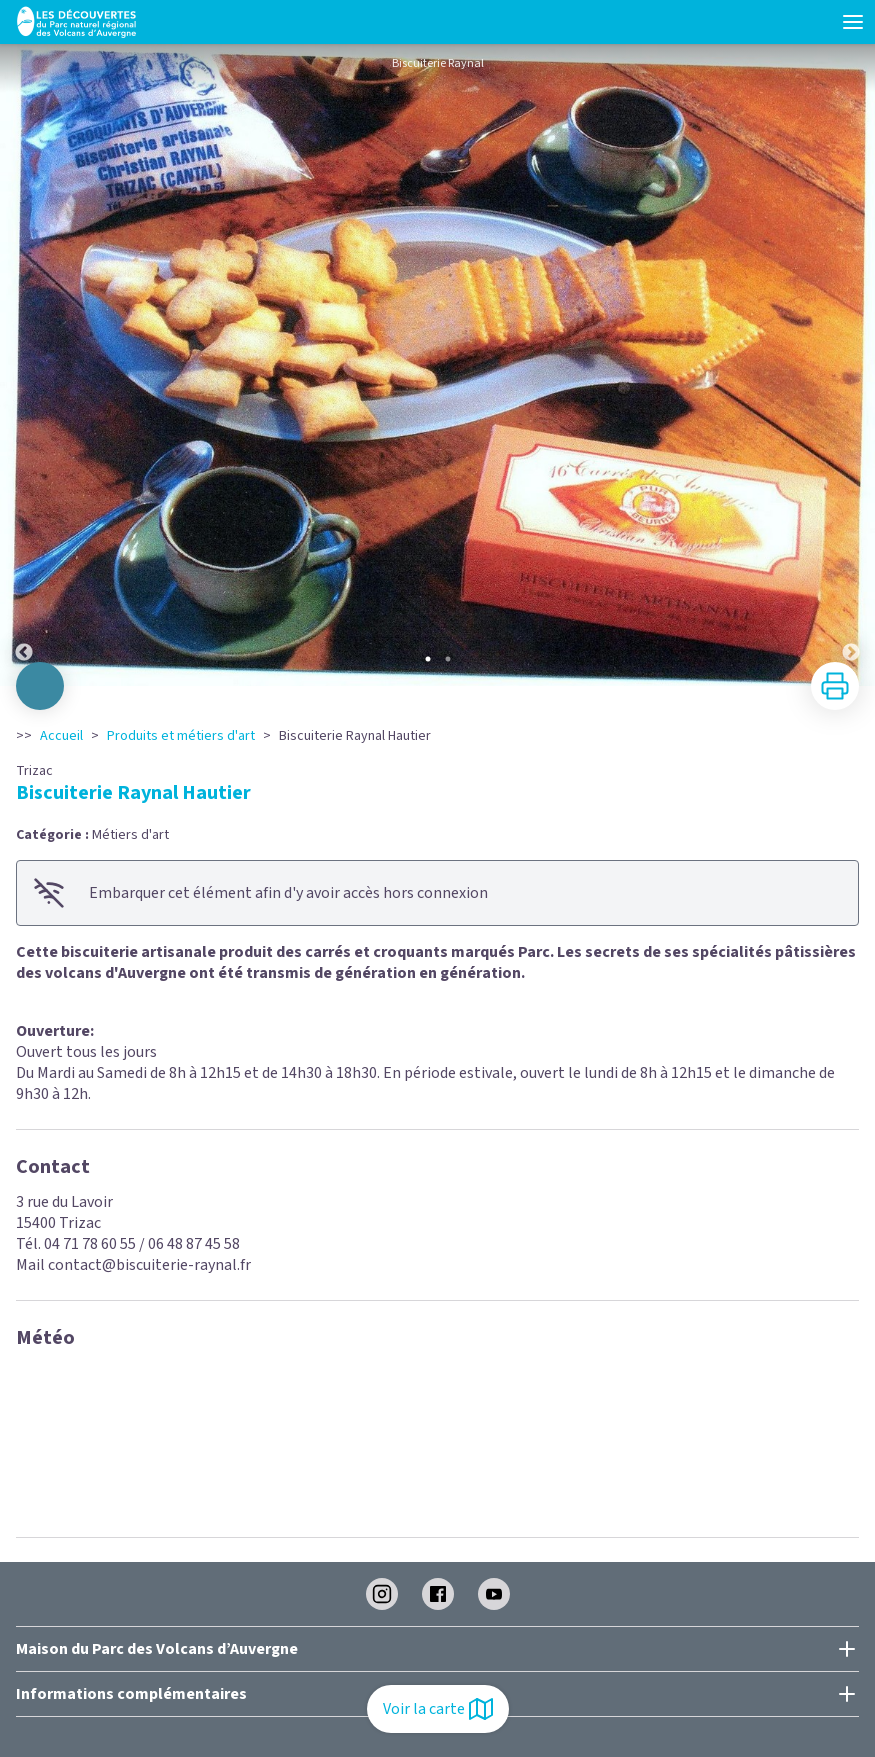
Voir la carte (438, 1709)
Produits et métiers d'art (181, 736)
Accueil (61, 736)
